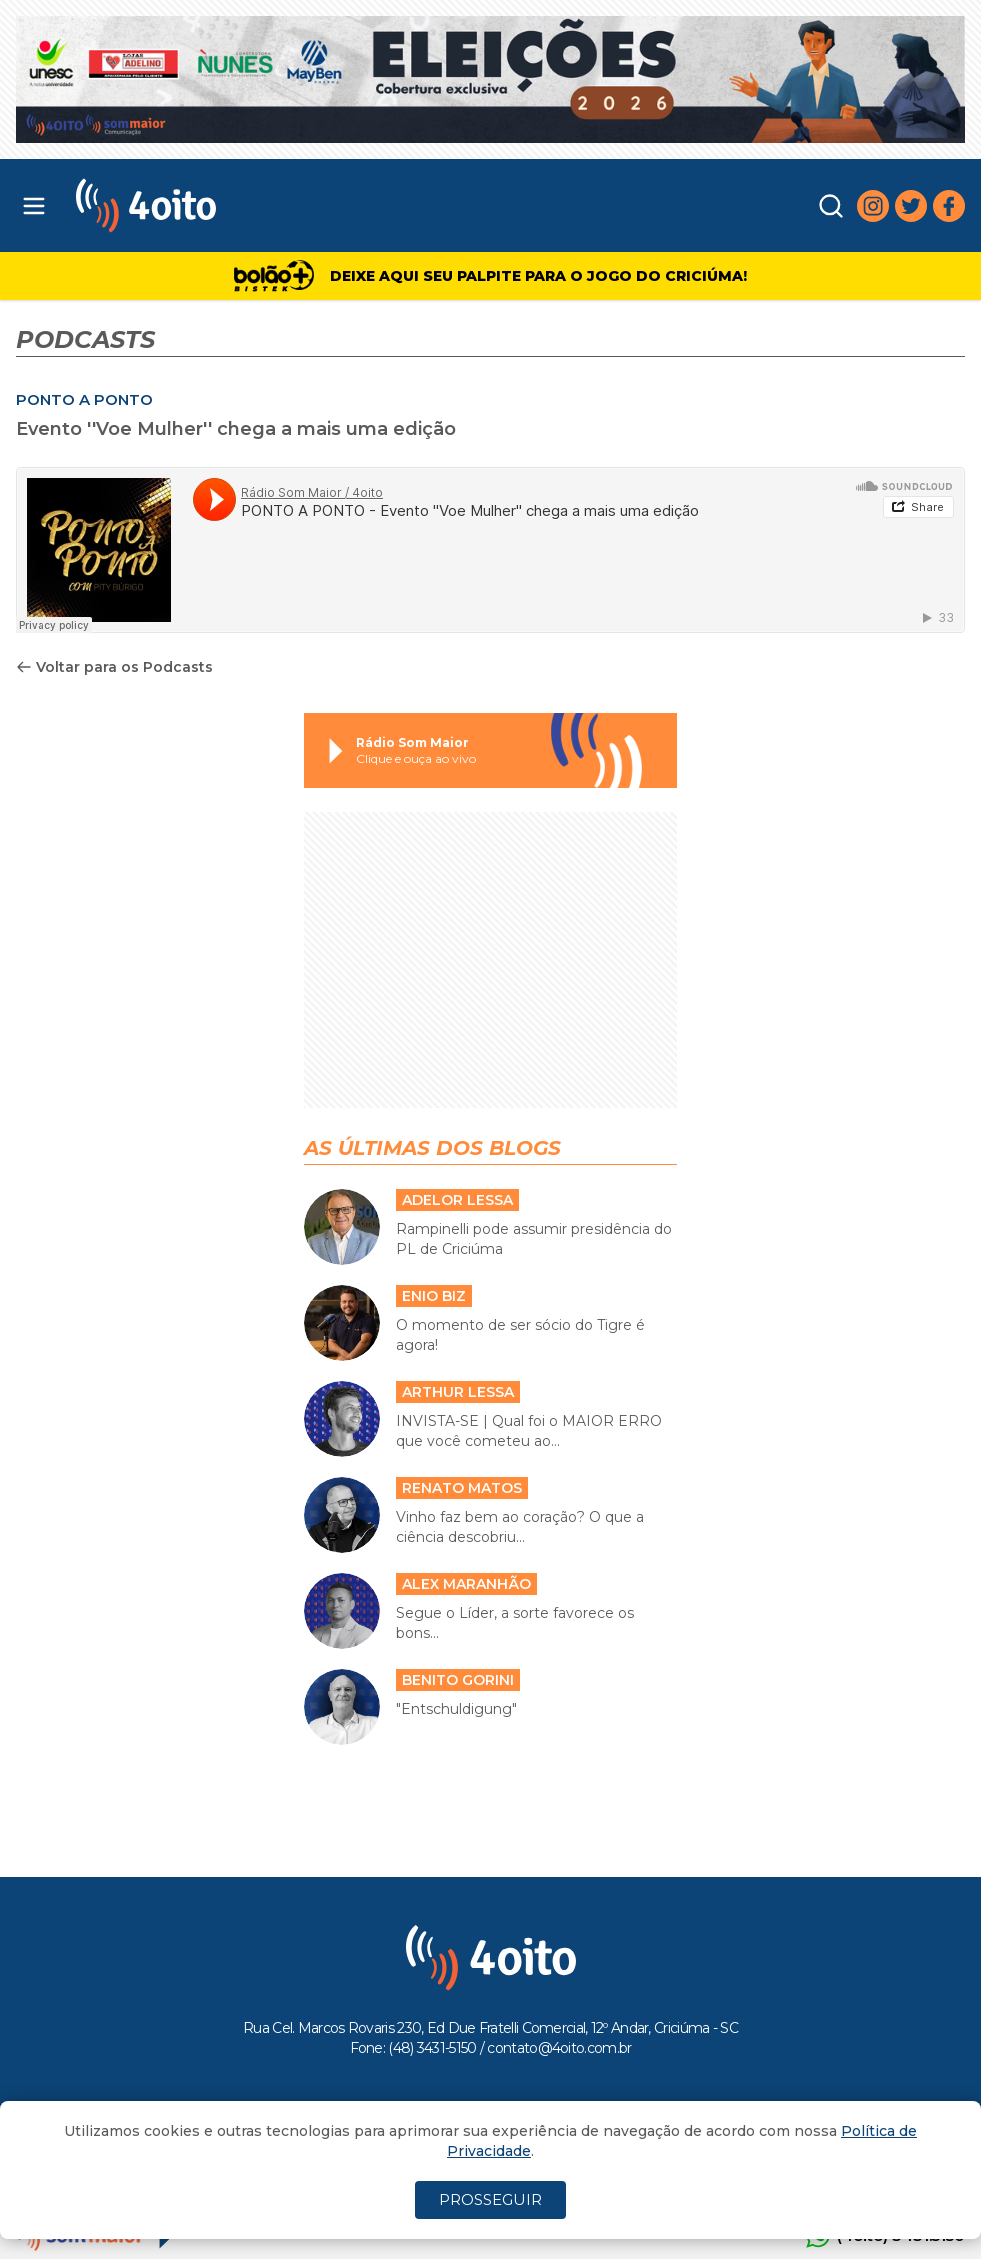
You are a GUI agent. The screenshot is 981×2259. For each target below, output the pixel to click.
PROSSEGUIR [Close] (490, 2199)
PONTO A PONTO (84, 399)
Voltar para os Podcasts (114, 667)
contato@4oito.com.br (559, 2048)
